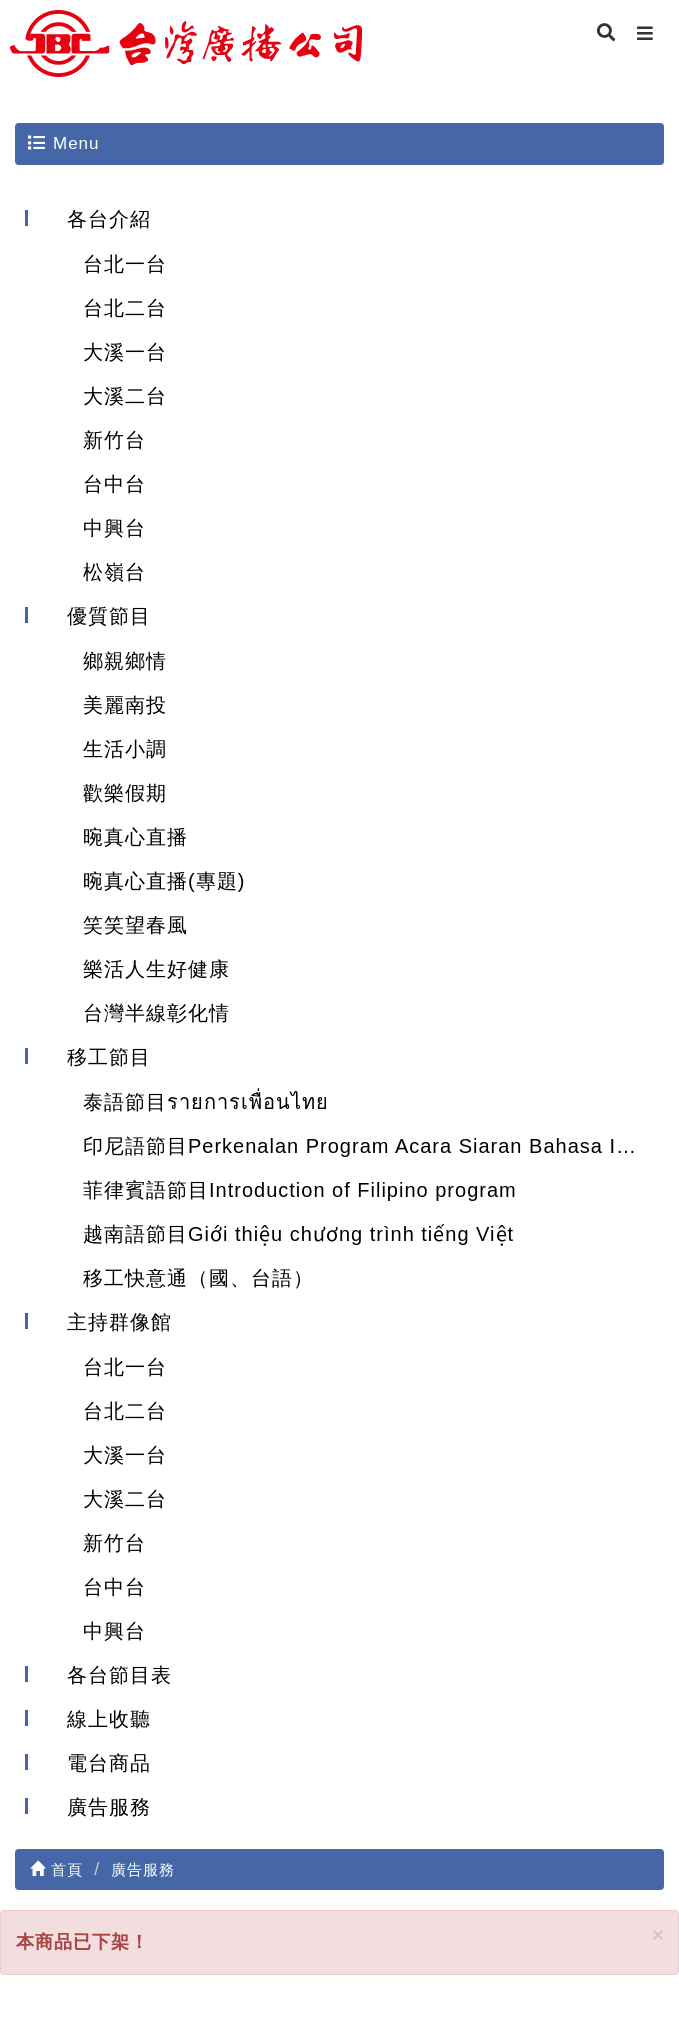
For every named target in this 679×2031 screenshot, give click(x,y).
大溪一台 (125, 352)
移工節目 (109, 1057)
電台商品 (109, 1763)
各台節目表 (119, 1675)
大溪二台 (125, 396)
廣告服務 (109, 1807)
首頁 (56, 1869)
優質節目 (109, 616)
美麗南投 (125, 705)
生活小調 (125, 749)
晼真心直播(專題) (164, 881)
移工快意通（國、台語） (198, 1278)
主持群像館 (119, 1322)
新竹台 (114, 440)
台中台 (114, 484)
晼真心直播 (135, 837)
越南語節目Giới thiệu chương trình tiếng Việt (298, 1234)
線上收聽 (109, 1719)
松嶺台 (114, 572)
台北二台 (125, 308)
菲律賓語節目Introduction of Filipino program (300, 1190)
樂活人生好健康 (156, 969)
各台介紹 (109, 219)
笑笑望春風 (135, 925)
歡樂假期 (125, 793)
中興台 (114, 528)
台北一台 (125, 264)
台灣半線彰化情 (156, 1013)
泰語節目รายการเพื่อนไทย (206, 1102)
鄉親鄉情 (125, 661)
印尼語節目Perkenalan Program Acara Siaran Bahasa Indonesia (373, 1146)
